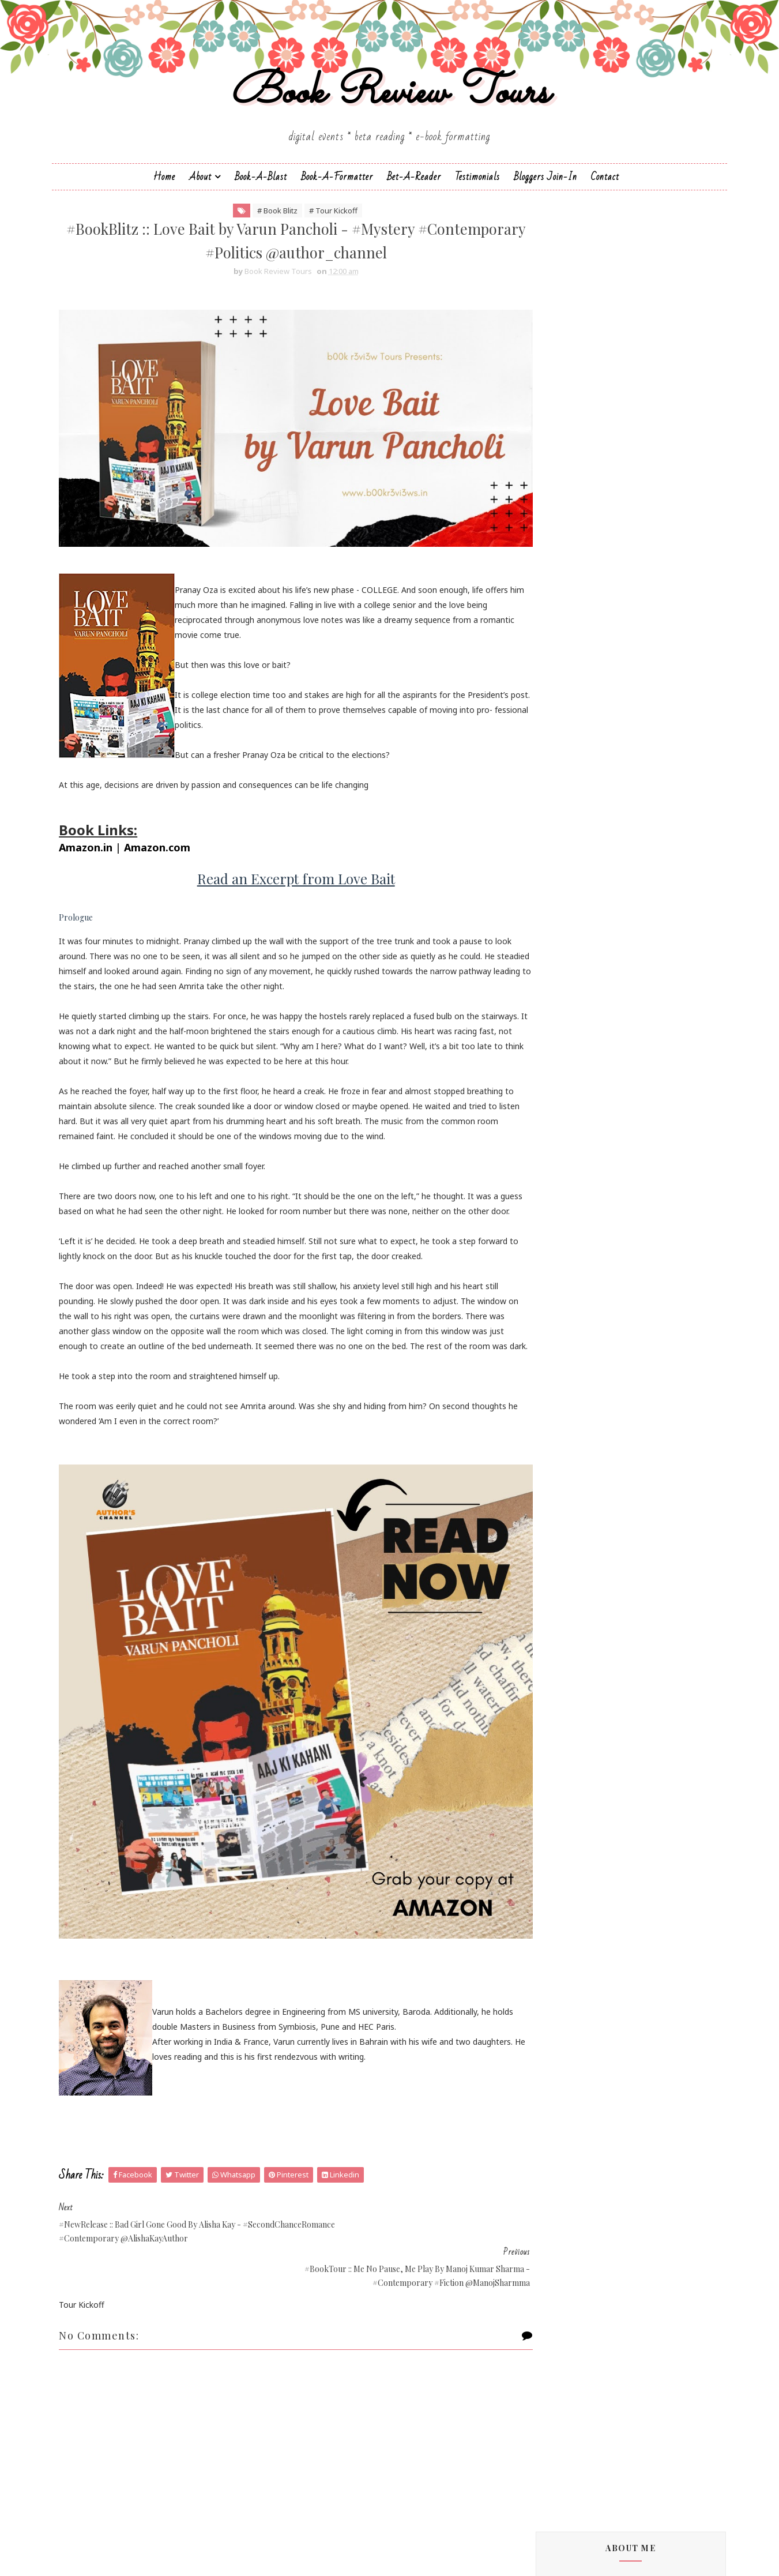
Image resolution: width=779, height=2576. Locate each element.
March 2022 (578, 2186)
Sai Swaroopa (557, 1393)
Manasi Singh (556, 1268)
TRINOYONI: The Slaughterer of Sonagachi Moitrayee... (609, 2031)
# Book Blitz (264, 229)
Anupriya (548, 928)
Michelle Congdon (565, 1287)
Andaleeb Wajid (560, 890)
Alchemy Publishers (568, 870)
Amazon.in (99, 843)
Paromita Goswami (568, 1326)
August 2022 (580, 2146)
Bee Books (552, 967)
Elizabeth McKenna (567, 1064)
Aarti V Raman (558, 861)
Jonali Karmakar (561, 1190)
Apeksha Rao (556, 938)
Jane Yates (551, 1161)
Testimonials (477, 193)
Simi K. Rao (553, 1481)
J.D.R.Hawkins (556, 851)
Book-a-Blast (261, 193)
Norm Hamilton (561, 1316)
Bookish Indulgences (630, 478)
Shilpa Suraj (553, 1461)
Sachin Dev (552, 1384)
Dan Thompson (561, 1025)
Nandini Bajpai (559, 1306)
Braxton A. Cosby (564, 977)
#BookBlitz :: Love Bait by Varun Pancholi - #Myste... (625, 2086)
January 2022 (581, 2214)
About (200, 193)
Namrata (549, 1297)
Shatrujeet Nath (562, 1452)
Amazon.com (171, 843)
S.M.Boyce (551, 1374)
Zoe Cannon (555, 1510)
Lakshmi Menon (562, 1219)
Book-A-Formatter (337, 193)
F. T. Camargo (557, 1093)
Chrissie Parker (559, 1006)
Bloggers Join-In (545, 193)
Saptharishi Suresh (566, 1413)
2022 (554, 1975)
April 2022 (575, 2173)
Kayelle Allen (555, 1200)
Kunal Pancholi (559, 1209)
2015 (554, 2310)
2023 (554, 1962)
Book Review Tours (389, 105)
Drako (543, 1045)
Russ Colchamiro (563, 1365)
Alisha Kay (551, 880)
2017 (554, 2283)
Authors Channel (563, 958)
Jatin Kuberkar (558, 1171)
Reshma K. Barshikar (570, 1345)
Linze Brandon (559, 1239)
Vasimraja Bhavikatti (570, 1500)
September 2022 (588, 2132)
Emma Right (555, 1074)
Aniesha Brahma (562, 909)
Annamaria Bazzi (563, 919)
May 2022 (574, 2159)
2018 (554, 2269)
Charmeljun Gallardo (570, 997)
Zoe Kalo (549, 1520)
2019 (554, 2255)
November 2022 (587, 2104)
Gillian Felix (552, 1122)
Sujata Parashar (562, 1490)
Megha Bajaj (555, 1277)
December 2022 (586, 1987)
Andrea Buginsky (563, 900)
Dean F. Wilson (559, 1035)
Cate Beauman (560, 987)
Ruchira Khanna (561, 1355)
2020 (554, 2241)
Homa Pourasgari (564, 1142)
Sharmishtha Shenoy (570, 1442)
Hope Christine (559, 1152)
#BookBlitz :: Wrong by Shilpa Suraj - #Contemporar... (617, 2003)
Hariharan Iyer (558, 1132)
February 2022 (583, 2200)
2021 (554, 2227)
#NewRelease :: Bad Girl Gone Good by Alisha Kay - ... (620, 2058)
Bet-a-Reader (414, 193)
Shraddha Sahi (558, 1471)
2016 (554, 2296)
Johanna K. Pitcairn (567, 1181)
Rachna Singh (557, 1336)
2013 (554, 2338)
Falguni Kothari (560, 1103)
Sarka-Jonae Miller (565, 1433)
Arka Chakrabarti (563, 948)
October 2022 (582, 2118)
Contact (605, 193)
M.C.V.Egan (551, 1249)
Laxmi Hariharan (562, 1229)
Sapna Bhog (554, 1403)
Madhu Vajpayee (563, 1258)
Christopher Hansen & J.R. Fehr (589, 1016)
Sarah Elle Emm (561, 1423)
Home (164, 193)
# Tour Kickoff (320, 229)
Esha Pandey (555, 1084)
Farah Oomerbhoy (566, 1112)
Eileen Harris (555, 1055)
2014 (554, 2324)
